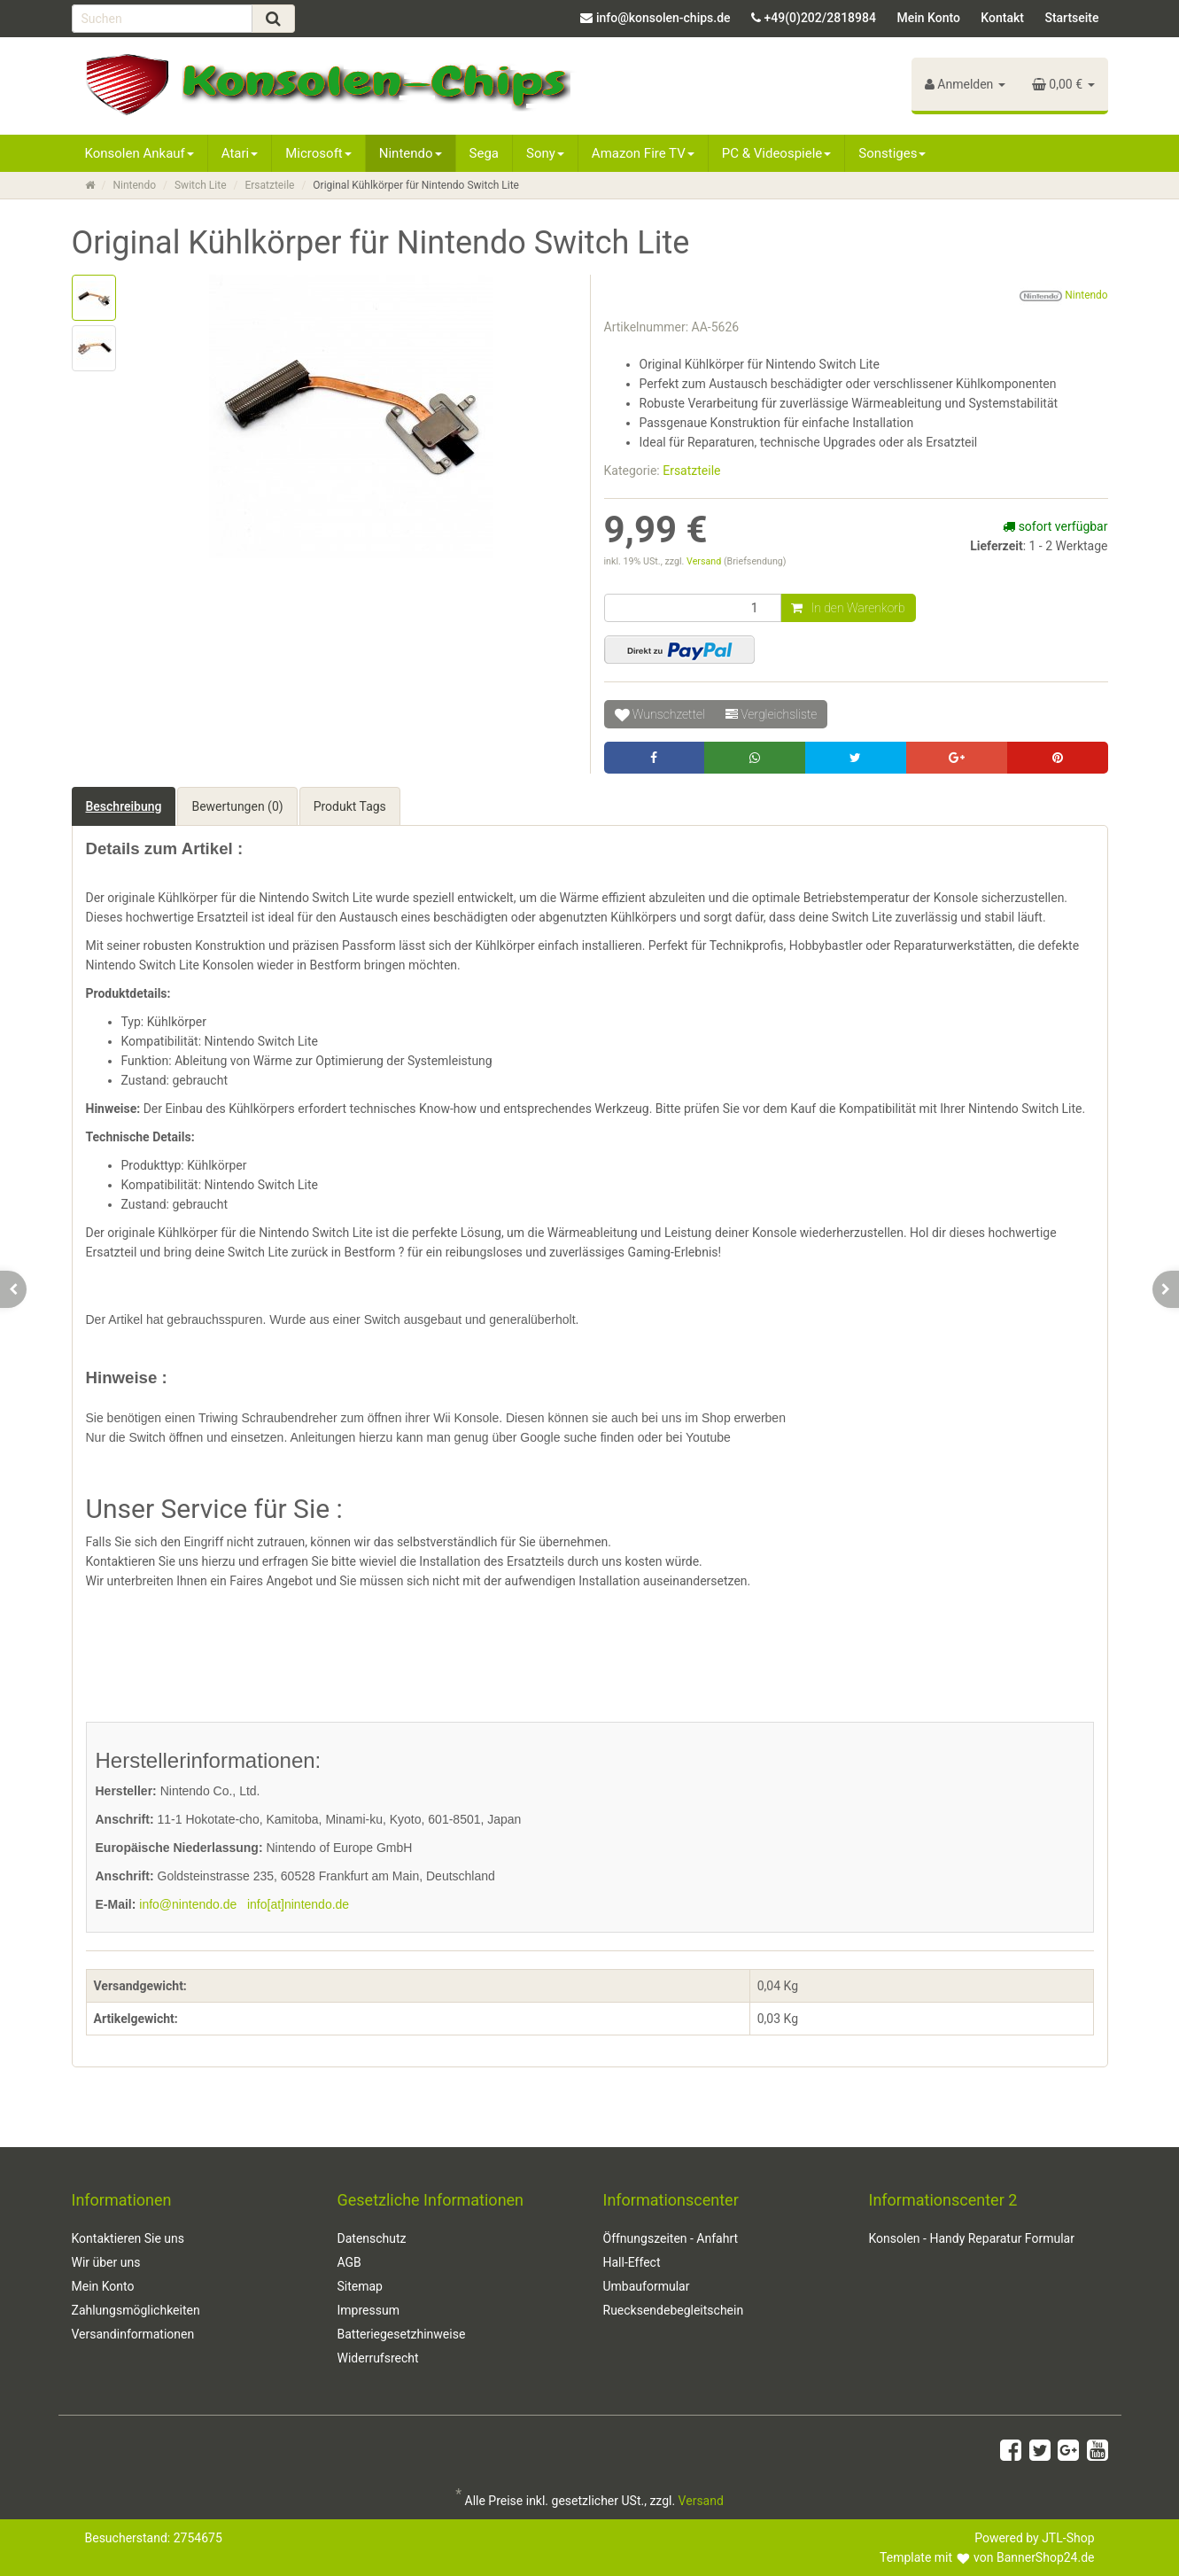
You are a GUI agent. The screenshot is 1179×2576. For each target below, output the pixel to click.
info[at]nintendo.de (298, 1904)
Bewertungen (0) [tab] (237, 806)
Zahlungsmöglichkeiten (136, 2310)
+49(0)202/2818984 (820, 18)
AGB (349, 2262)
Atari (239, 153)
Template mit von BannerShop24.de (987, 2557)
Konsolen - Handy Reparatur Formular (971, 2238)
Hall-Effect (632, 2262)
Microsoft (318, 153)
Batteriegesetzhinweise (401, 2334)
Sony (545, 153)
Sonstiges (892, 153)
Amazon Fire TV (643, 153)
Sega (484, 153)
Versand (705, 561)
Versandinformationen (133, 2334)
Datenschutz (372, 2238)
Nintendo (410, 153)
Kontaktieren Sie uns (128, 2238)
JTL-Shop (1068, 2538)
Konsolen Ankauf (139, 153)
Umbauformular (646, 2286)
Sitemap (360, 2286)
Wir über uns (106, 2262)
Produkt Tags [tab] (350, 806)
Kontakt (1002, 18)
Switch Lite (201, 185)
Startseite (1071, 18)
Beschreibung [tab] (124, 806)
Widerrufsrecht (378, 2358)
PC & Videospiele (777, 153)
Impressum (368, 2310)
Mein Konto (927, 18)
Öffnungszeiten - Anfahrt (671, 2238)
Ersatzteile (269, 185)
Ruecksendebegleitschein (673, 2310)
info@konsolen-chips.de (663, 18)
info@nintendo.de (188, 1904)
